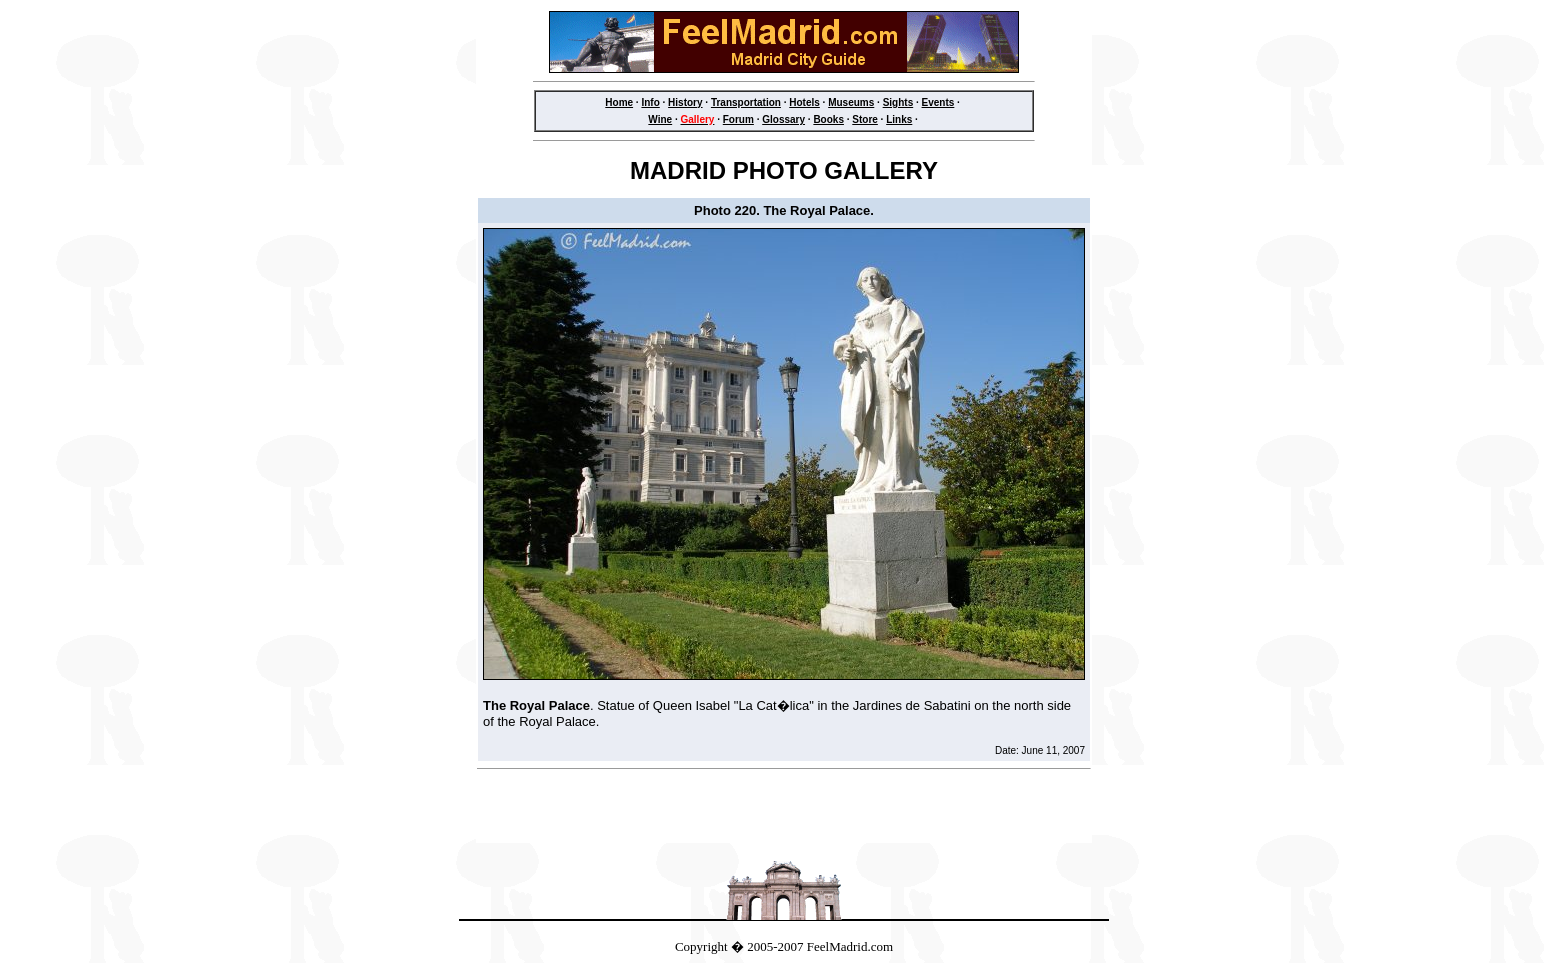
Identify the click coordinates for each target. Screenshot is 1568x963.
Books (828, 119)
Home (619, 102)
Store (865, 119)
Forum (738, 119)
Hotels (804, 102)
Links (899, 119)
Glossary (783, 119)
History (685, 102)
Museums (851, 102)
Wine (660, 119)
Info (650, 102)
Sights (898, 102)
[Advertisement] (784, 812)
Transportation (746, 102)
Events (938, 102)
